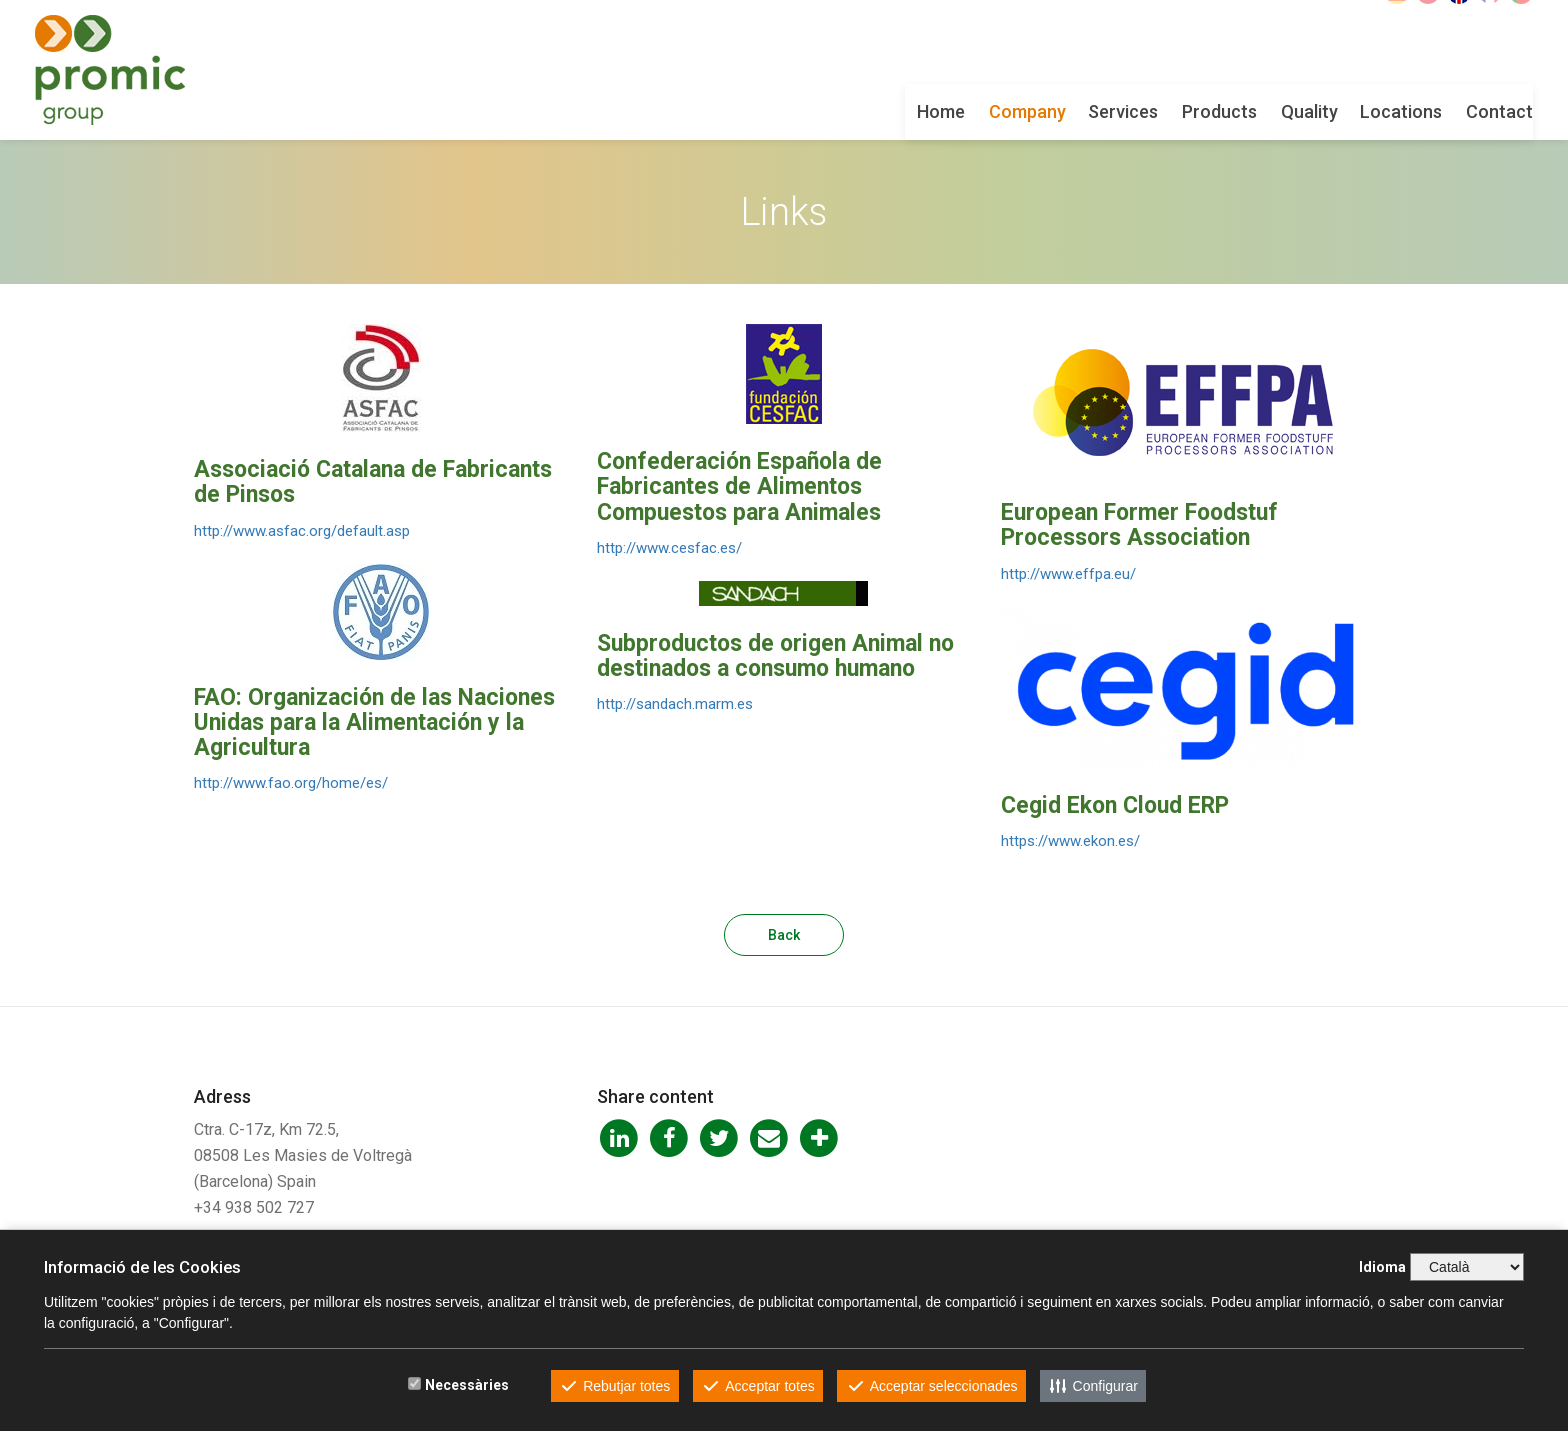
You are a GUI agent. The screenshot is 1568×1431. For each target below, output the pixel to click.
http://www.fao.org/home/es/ (291, 783)
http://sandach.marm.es (675, 704)
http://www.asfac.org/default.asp (302, 531)
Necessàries (467, 1385)
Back (784, 935)
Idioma (1382, 1267)
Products (1060, 111)
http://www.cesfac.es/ (669, 548)
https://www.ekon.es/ (1070, 841)
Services (964, 111)
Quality (1150, 111)
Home (782, 111)
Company (868, 111)
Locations (1242, 111)
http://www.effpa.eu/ (1068, 574)
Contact (1340, 111)
